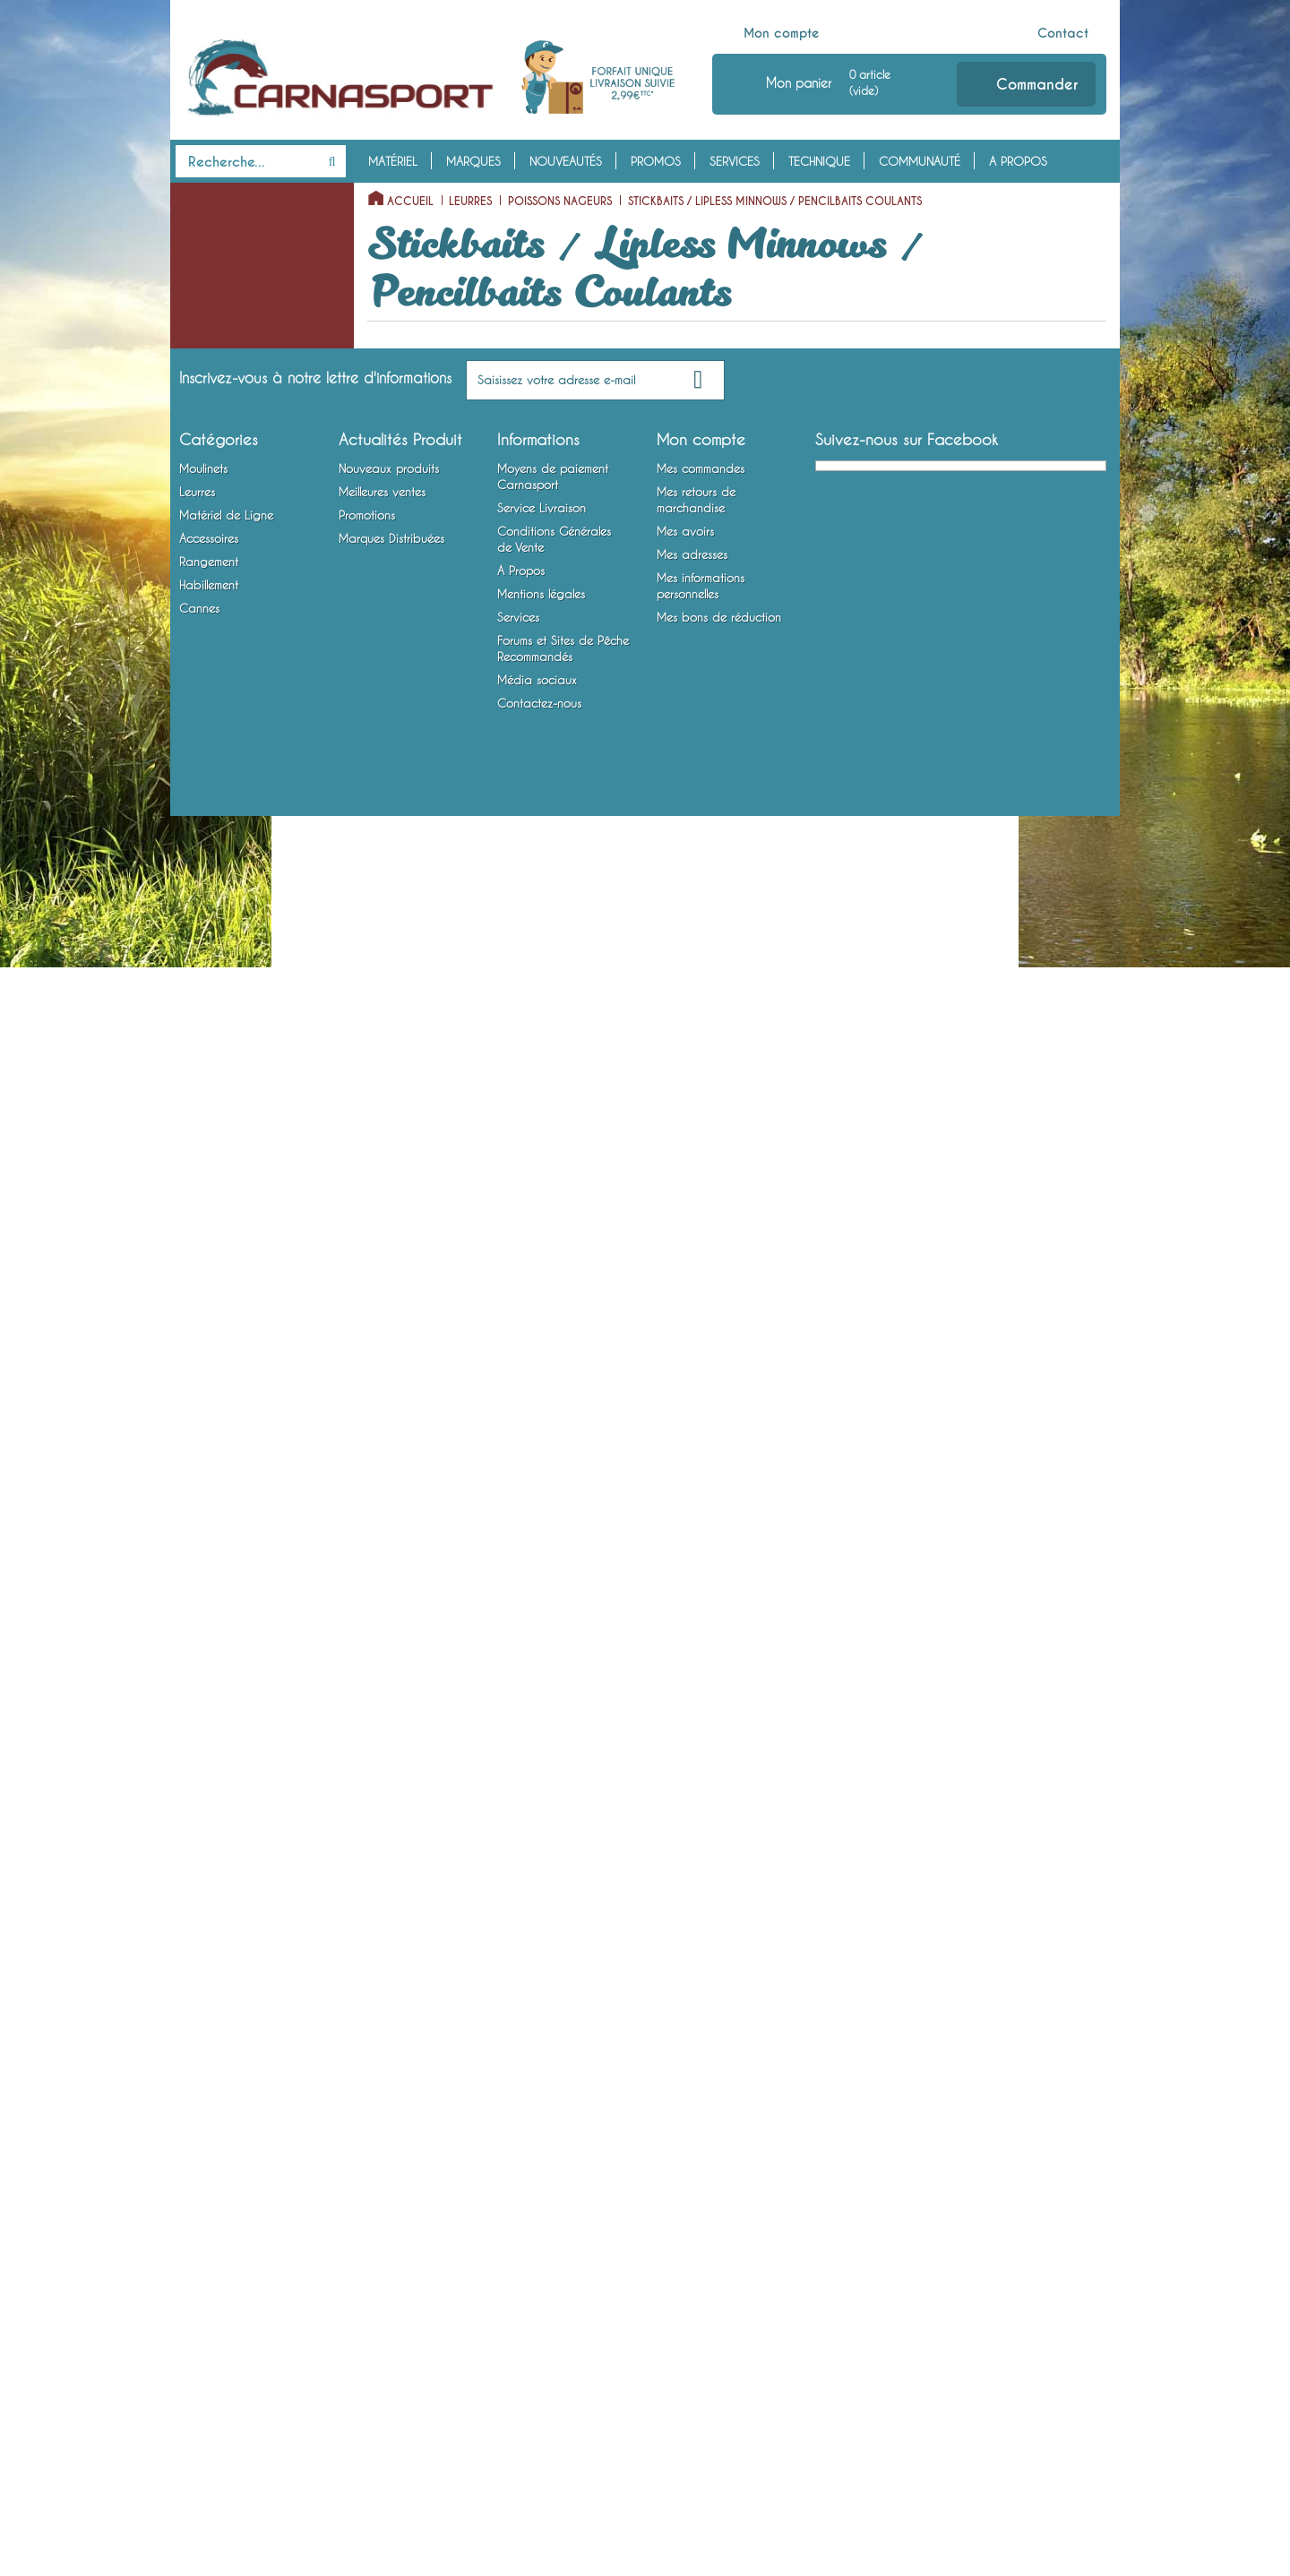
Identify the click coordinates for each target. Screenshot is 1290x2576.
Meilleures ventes (382, 2252)
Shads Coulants (229, 994)
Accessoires (219, 1764)
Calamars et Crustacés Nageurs (247, 1254)
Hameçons (201, 1708)
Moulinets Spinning (224, 225)
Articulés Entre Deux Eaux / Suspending (253, 1144)
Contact (1062, 33)
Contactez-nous (539, 2463)
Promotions (367, 2275)
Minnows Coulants (236, 884)
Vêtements (201, 1985)
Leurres (201, 280)
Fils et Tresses (209, 1570)
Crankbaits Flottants (241, 583)
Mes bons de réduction (719, 2377)
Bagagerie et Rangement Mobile (239, 1915)
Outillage (200, 1847)
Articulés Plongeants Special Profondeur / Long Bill (242, 1077)
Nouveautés (565, 161)
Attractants (204, 1819)
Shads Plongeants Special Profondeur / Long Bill (255, 953)
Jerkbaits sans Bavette (246, 555)
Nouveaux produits (389, 2228)
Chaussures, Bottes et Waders (230, 2026)
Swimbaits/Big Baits (237, 1213)
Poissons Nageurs (219, 336)
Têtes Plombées (214, 1542)
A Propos (1018, 161)
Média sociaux (537, 2440)
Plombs (193, 1652)
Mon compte (782, 33)
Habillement (215, 1957)
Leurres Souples (215, 308)
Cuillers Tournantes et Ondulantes (231, 1309)
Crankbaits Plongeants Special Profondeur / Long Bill (247, 638)
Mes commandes (700, 2228)
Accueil (410, 201)
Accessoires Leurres (225, 1791)
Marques (473, 161)
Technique (819, 161)
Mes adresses (692, 2314)
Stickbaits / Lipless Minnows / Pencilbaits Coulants (244, 501)
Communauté (919, 161)
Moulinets (210, 197)
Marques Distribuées (391, 2298)
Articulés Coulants (235, 1186)
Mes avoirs (685, 2291)
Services (735, 161)
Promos (656, 161)
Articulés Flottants (234, 1022)
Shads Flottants (228, 912)
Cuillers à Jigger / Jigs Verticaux (232, 1364)
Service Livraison (541, 2268)
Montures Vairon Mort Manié (249, 1736)
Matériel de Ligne (233, 1515)
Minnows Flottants (234, 720)
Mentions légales (541, 2354)
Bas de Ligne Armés (225, 1680)
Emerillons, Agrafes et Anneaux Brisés (230, 1611)
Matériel (392, 161)
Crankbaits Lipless (235, 692)
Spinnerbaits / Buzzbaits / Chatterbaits (242, 1418)
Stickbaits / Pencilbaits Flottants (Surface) (246, 432)
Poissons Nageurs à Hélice (255, 391)
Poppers (209, 363)
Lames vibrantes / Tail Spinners (231, 1473)
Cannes (200, 2067)
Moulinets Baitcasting (231, 252)
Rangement (212, 1875)
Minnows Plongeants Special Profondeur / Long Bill (242, 775)
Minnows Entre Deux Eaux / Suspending (254, 842)
